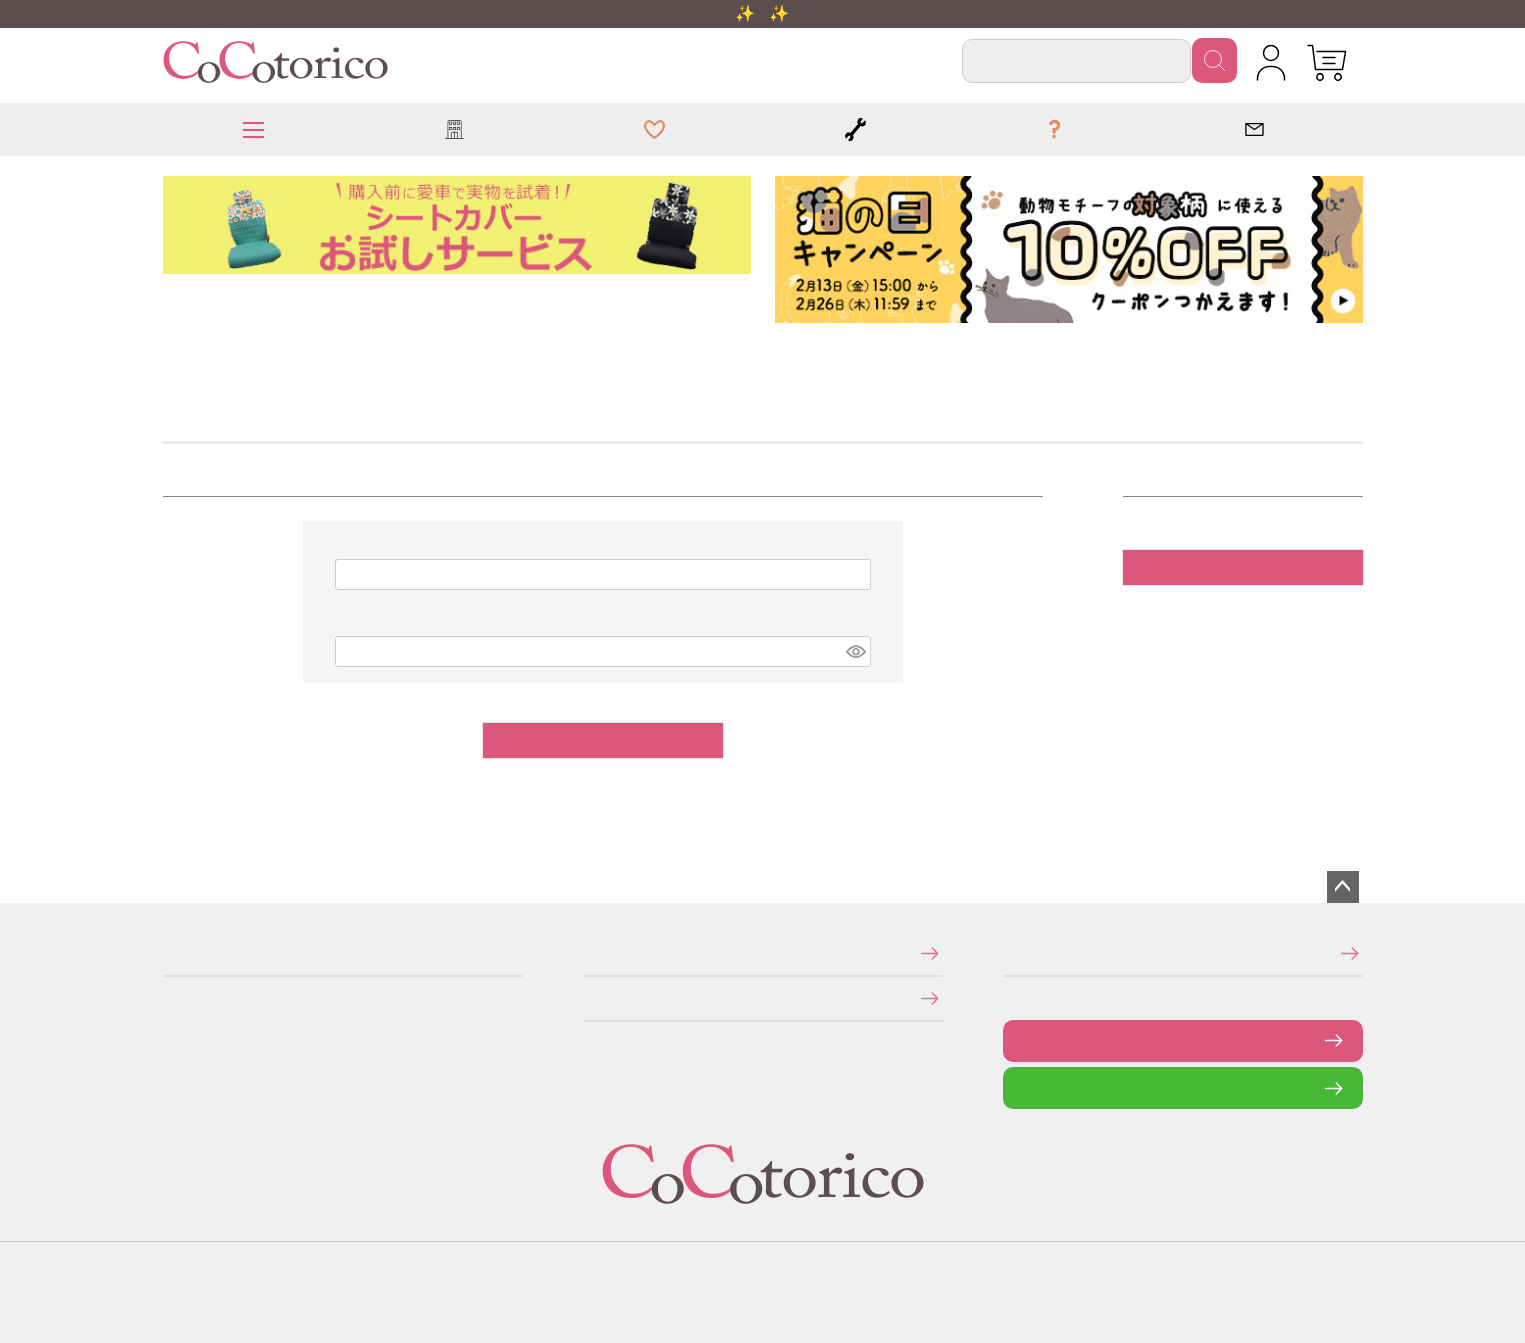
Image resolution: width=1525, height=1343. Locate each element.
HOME (170, 355)
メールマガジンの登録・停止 (1009, 953)
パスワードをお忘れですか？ (1036, 784)
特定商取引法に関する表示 (589, 953)
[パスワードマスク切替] (855, 651)
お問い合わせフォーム (1018, 1040)
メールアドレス (347, 547)
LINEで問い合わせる (1018, 1087)
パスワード (346, 624)
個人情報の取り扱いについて (589, 997)
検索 (1214, 60)
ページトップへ (1343, 887)
